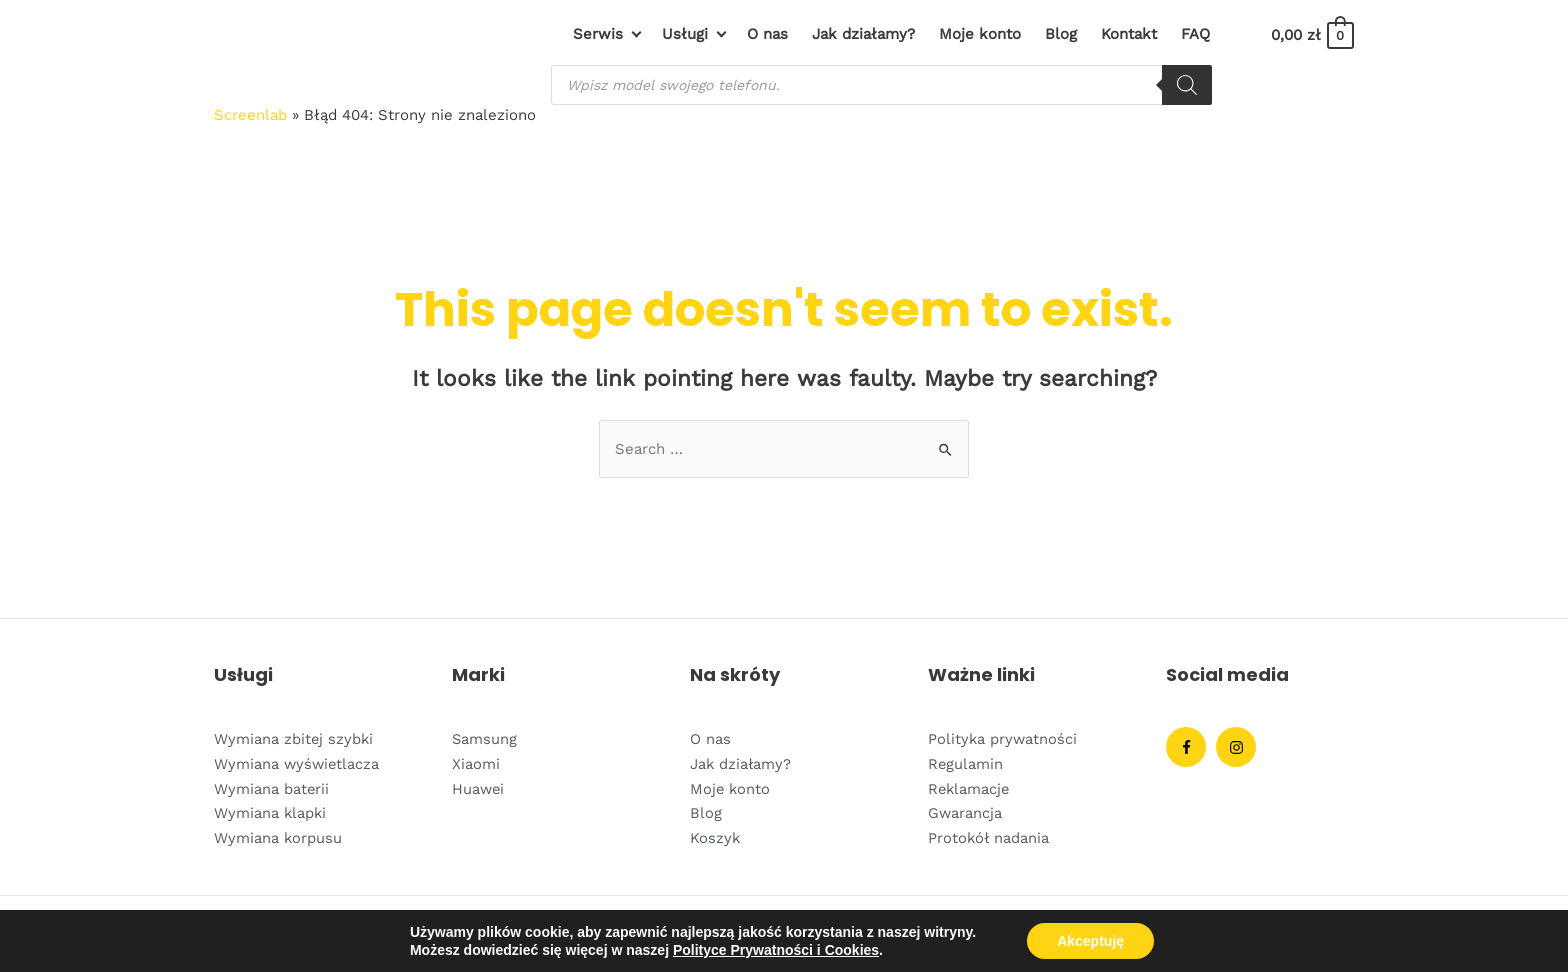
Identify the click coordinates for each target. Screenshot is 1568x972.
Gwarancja (965, 811)
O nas (710, 739)
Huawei (479, 787)
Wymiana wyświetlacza (298, 763)
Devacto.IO (1318, 933)
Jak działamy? (741, 763)
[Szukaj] (1187, 85)
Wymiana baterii (272, 787)
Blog (706, 811)
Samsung (485, 739)
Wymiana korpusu (278, 835)
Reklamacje (970, 787)
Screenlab (250, 115)
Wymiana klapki (271, 811)
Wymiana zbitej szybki (294, 739)
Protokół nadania (989, 835)
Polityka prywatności (1003, 739)
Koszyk (715, 835)
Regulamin (966, 763)
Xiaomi (476, 763)
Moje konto (731, 787)
